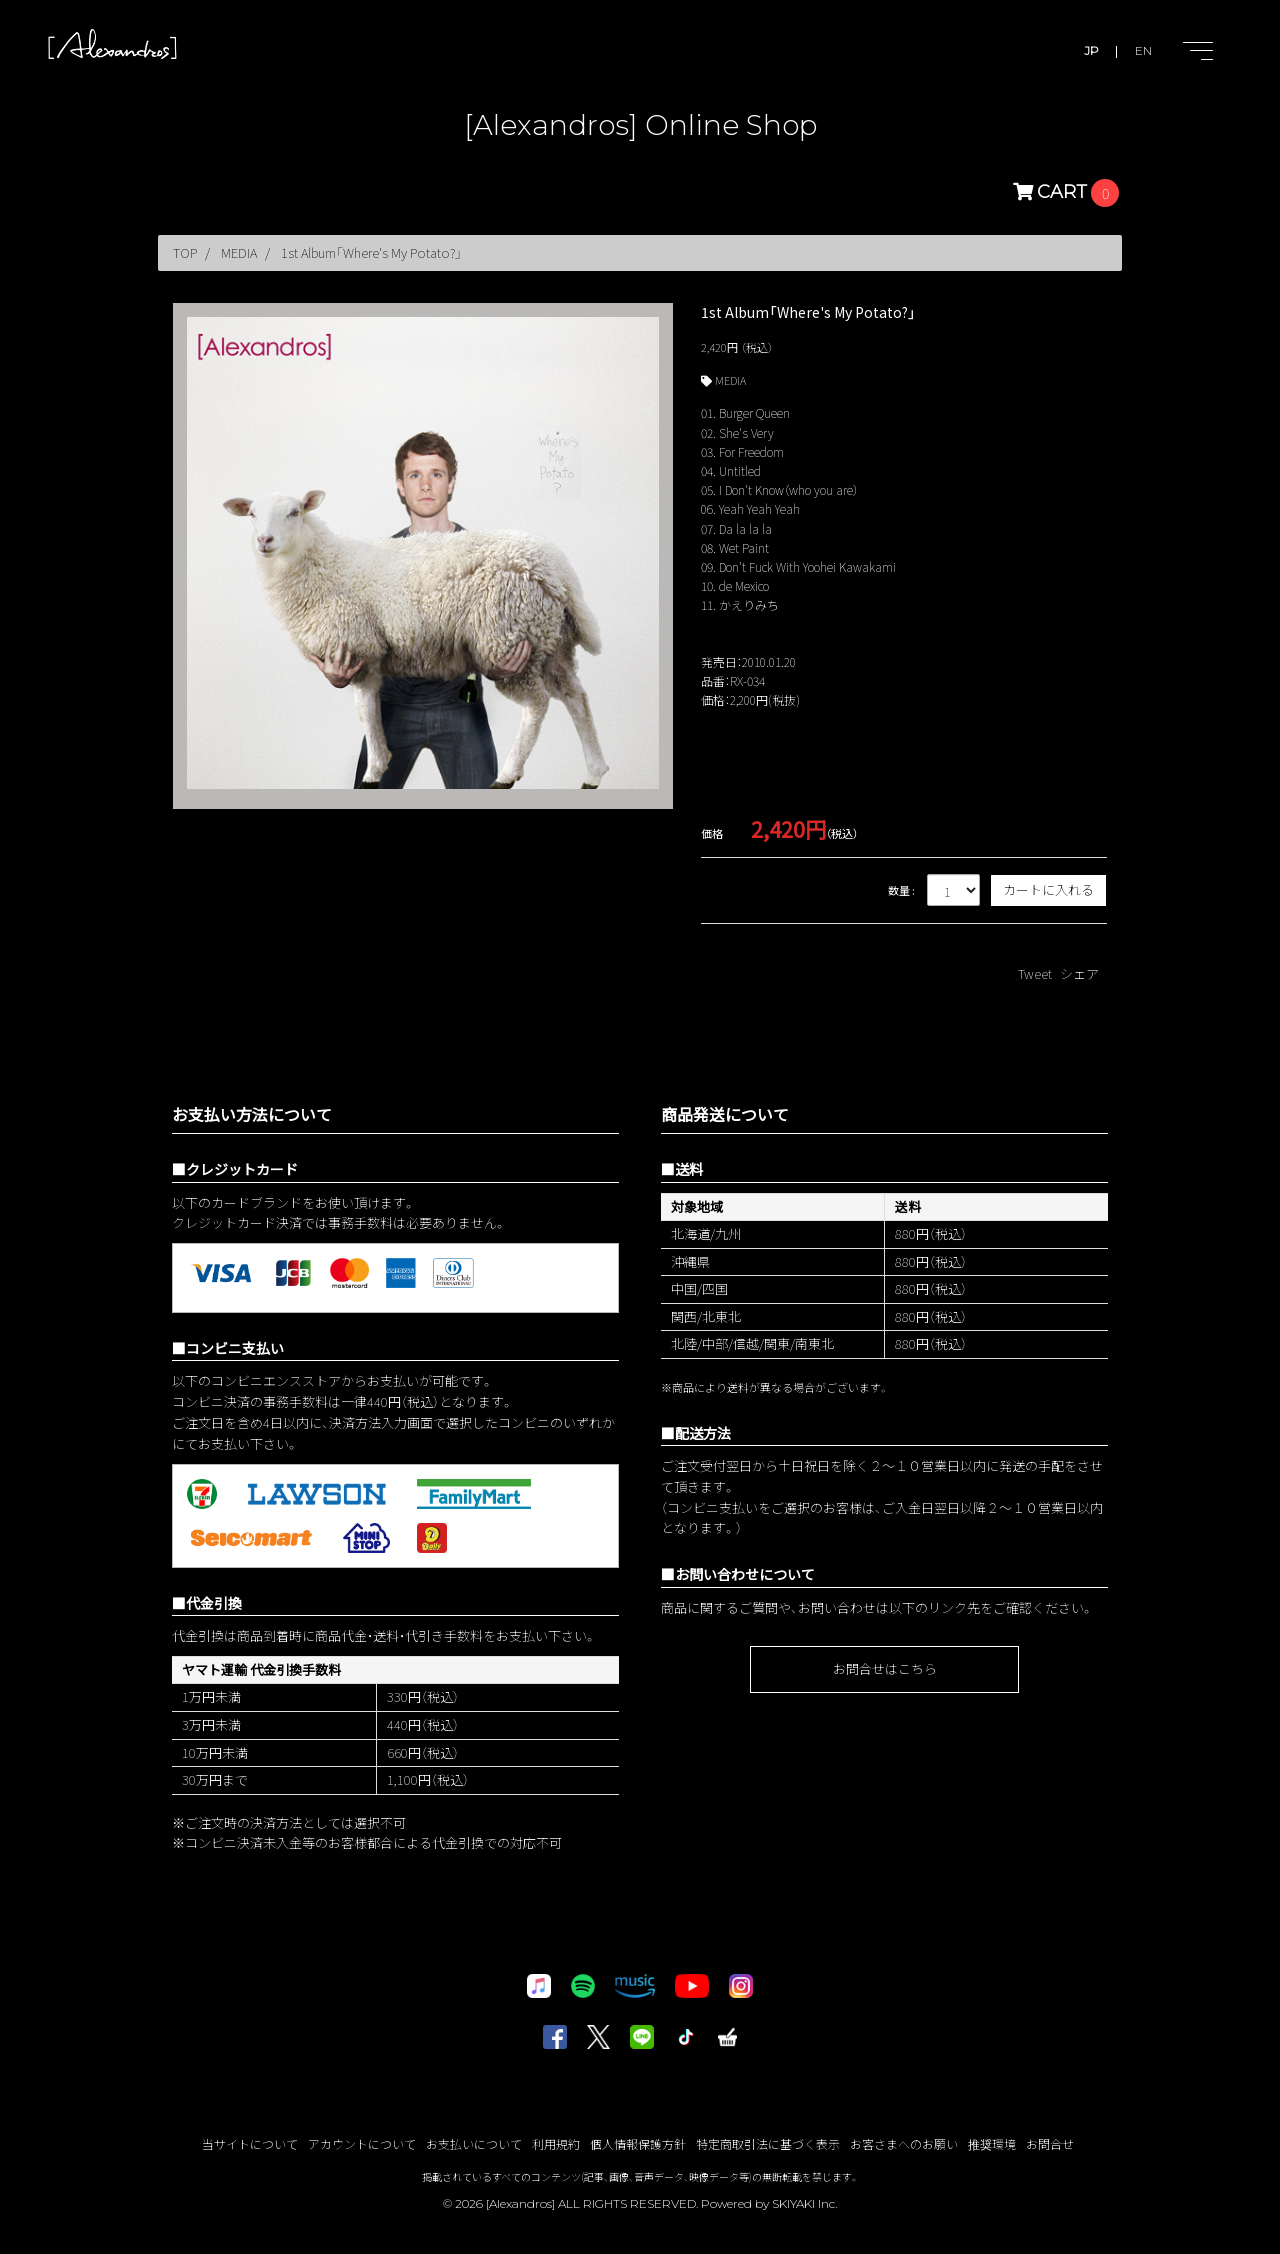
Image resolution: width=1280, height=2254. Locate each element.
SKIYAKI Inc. (804, 2203)
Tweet (1035, 973)
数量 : (901, 890)
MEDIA (730, 380)
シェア (1079, 973)
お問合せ (1050, 2143)
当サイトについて (250, 2143)
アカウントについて (362, 2143)
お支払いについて (474, 2143)
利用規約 (556, 2143)
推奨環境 (992, 2143)
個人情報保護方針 (638, 2143)
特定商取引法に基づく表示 (768, 2143)
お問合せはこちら (885, 1668)
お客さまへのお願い (904, 2143)
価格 (712, 833)
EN (1143, 50)
